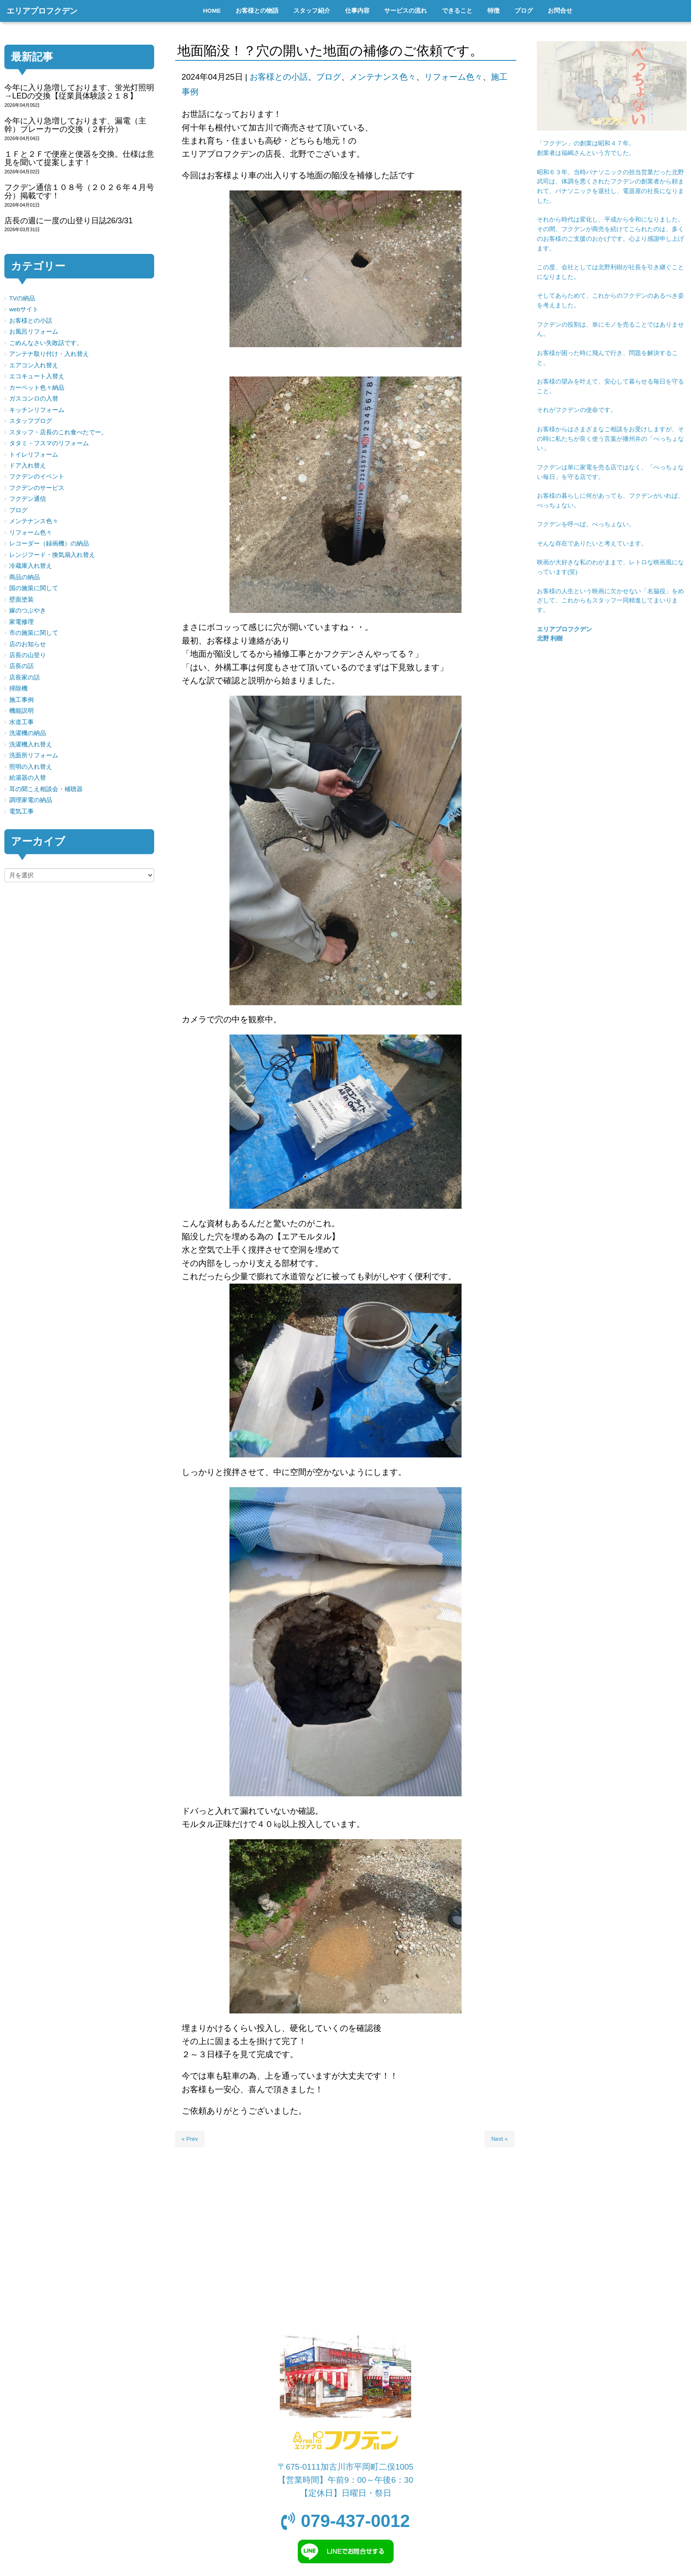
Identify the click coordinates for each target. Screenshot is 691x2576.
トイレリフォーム (33, 454)
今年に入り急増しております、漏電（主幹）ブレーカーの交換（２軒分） (75, 125)
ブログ (328, 76)
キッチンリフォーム (36, 410)
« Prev (190, 2139)
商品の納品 (24, 577)
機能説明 (21, 710)
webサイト (24, 309)
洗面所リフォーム (33, 755)
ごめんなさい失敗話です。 (46, 343)
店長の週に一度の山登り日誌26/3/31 (68, 220)
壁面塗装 (21, 599)
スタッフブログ (30, 421)
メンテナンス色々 (382, 76)
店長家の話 (24, 677)
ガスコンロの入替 (33, 398)
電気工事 (21, 811)
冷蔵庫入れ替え (30, 566)
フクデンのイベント (36, 476)
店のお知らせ (27, 644)
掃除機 (18, 688)
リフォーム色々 (453, 76)
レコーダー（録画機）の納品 (49, 543)
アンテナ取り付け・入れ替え (49, 354)
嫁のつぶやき (27, 610)
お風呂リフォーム (33, 331)
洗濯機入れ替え (30, 744)
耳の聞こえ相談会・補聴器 (46, 789)
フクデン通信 (27, 499)
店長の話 (21, 666)
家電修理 (21, 622)
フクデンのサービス (36, 488)
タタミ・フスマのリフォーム (49, 443)
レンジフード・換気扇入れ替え (52, 555)
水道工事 (21, 722)
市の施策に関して (33, 633)
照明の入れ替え (30, 767)
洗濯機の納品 (27, 733)
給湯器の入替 (27, 777)
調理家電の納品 (30, 800)
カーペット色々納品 (36, 387)
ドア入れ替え (27, 465)
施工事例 (21, 700)
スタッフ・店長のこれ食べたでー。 (58, 432)
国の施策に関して (33, 588)
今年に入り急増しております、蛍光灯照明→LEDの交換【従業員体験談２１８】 (79, 91)
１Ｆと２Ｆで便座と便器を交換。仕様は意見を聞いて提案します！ (79, 158)
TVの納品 (22, 298)
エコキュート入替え (36, 376)
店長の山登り (27, 655)
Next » (499, 2139)
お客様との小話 (279, 76)
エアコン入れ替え (33, 365)
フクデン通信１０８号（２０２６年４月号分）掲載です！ (79, 191)
